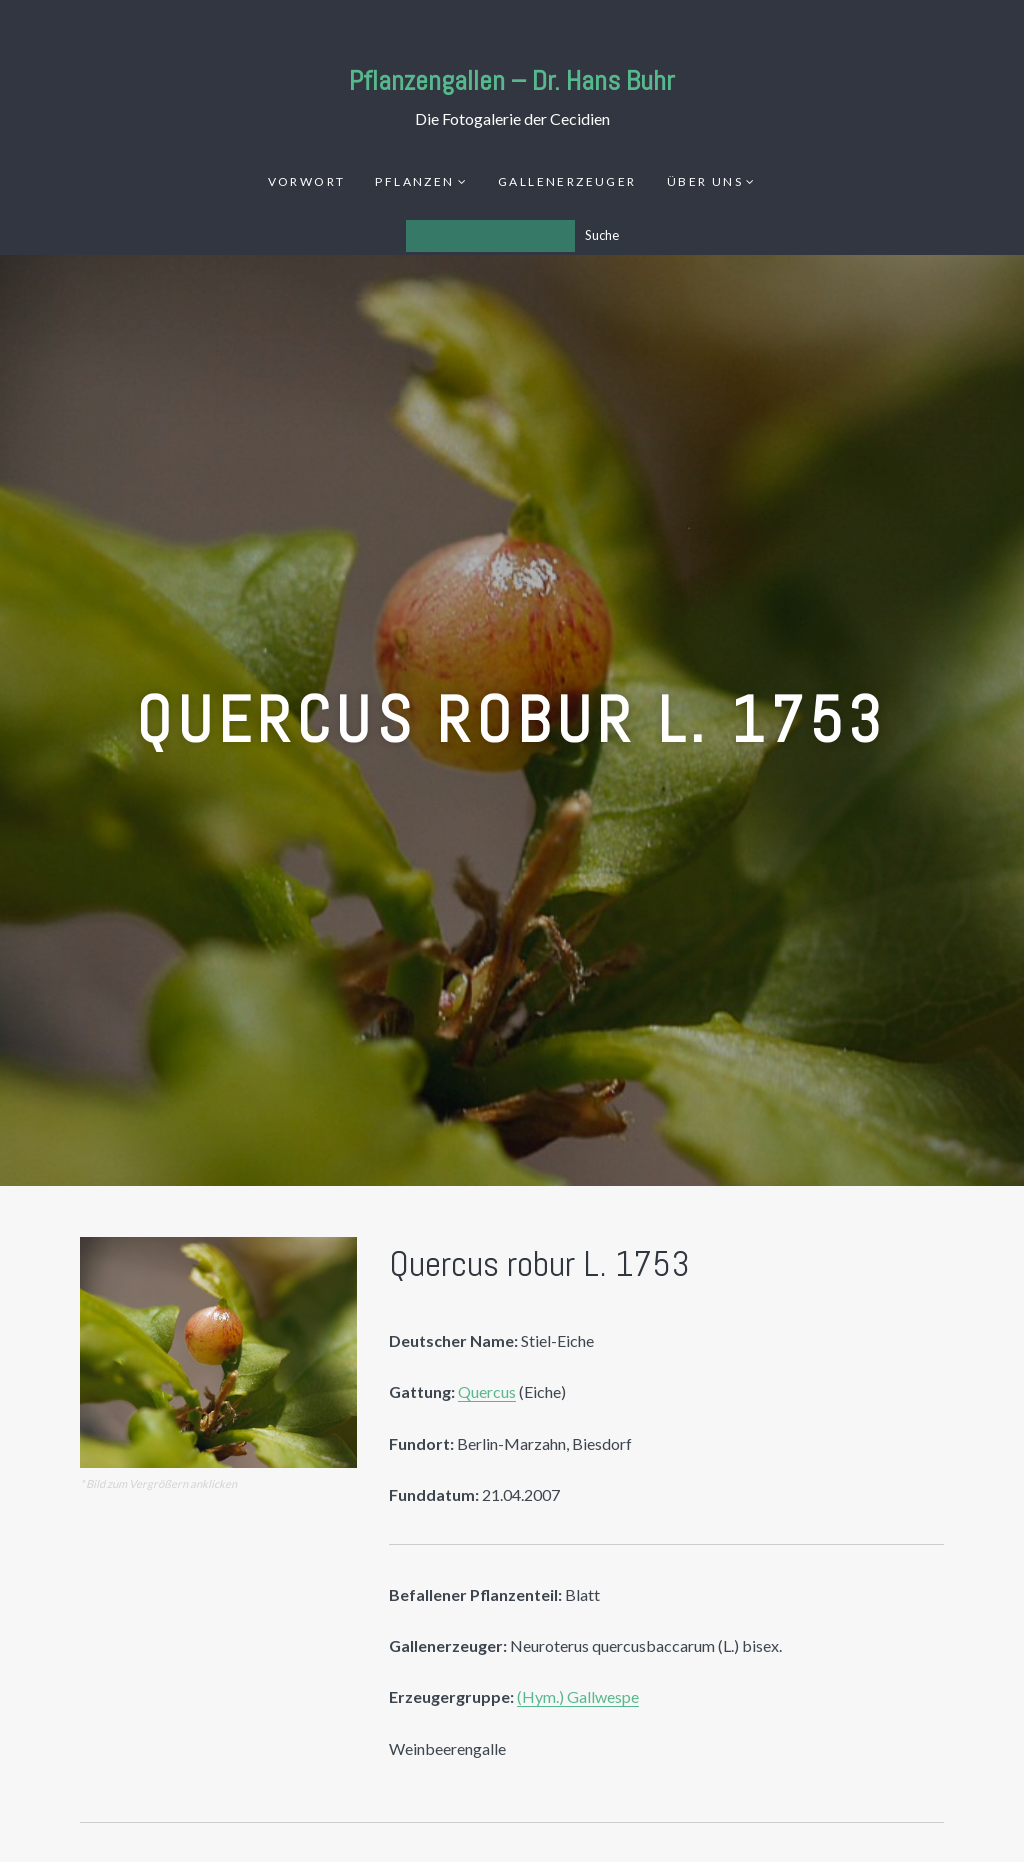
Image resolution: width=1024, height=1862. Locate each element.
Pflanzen (414, 181)
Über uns (705, 181)
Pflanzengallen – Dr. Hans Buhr (512, 80)
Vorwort (307, 181)
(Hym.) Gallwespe (578, 1696)
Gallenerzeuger (567, 181)
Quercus (487, 1391)
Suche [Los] (602, 235)
